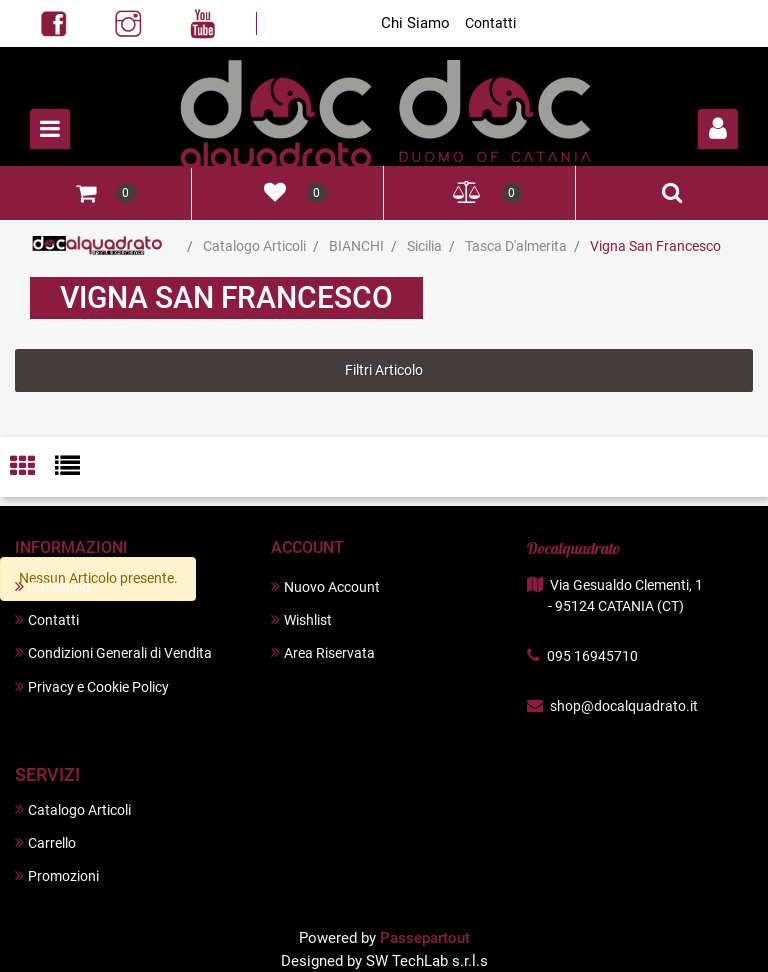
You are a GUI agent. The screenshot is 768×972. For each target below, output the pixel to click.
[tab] (32, 467)
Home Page (97, 246)
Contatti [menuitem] (47, 619)
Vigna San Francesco (655, 246)
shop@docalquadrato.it (624, 706)
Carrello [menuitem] (45, 842)
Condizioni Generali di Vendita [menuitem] (113, 652)
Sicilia (424, 246)
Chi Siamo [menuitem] (52, 586)
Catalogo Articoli (254, 246)
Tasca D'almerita (516, 246)
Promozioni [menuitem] (57, 875)
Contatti (490, 23)
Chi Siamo (415, 23)
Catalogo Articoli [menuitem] (73, 809)
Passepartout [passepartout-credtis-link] (425, 938)
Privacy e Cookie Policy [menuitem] (92, 686)
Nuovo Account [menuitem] (325, 586)
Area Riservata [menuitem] (323, 652)
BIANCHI (356, 246)
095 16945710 (592, 656)
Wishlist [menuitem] (301, 619)
